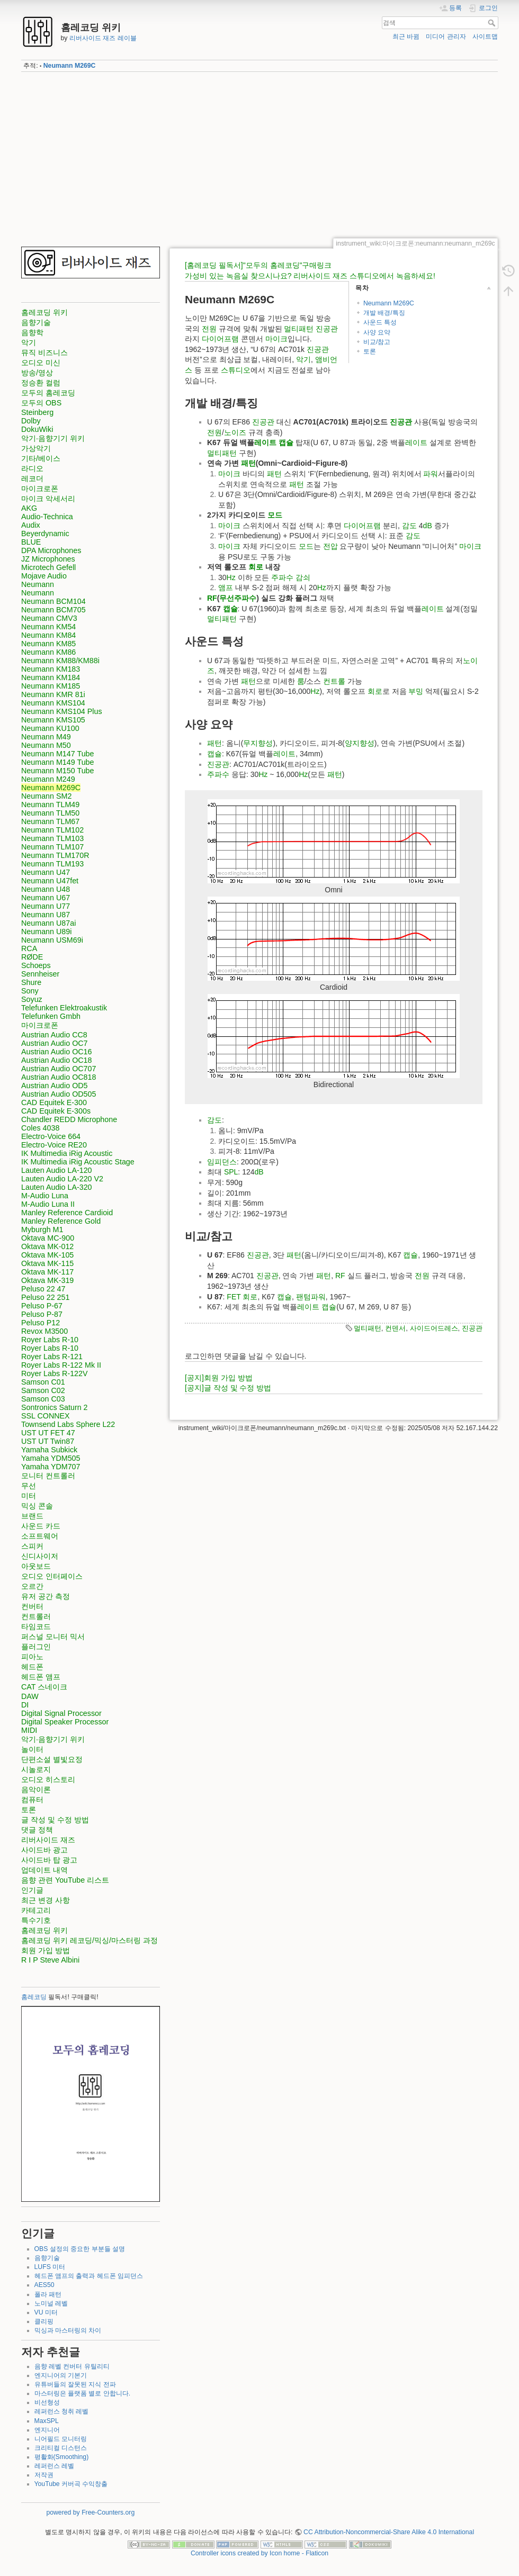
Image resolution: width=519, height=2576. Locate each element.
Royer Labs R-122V (54, 1373)
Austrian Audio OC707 (58, 1068)
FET (233, 1296)
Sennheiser (40, 974)
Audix (30, 525)
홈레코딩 (34, 1997)
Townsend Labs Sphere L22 (68, 1424)
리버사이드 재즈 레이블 (103, 38)
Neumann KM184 (50, 677)
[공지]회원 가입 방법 (219, 1377)
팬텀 (303, 1296)
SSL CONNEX (45, 1416)
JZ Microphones (48, 559)
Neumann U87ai (48, 923)
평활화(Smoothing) (61, 2457)
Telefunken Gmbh (50, 1016)
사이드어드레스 (434, 1328)
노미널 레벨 (51, 2303)
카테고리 (36, 1910)
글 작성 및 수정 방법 (55, 1819)
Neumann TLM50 (50, 813)
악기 (28, 342)
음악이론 (36, 1789)
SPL (231, 1172)
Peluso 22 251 (45, 1297)
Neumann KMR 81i (53, 694)
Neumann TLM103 (52, 838)
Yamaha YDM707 (50, 1466)
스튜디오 (235, 370)
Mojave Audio (44, 576)
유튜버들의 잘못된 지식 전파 (75, 2384)
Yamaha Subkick (49, 1449)
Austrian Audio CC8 (54, 1035)
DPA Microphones (51, 550)
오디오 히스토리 (48, 1779)
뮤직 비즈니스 (44, 352)
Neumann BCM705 (53, 609)
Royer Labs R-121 (52, 1356)
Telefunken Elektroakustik (64, 1008)
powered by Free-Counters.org (90, 2512)
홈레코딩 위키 (44, 312)
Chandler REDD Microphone (69, 1119)
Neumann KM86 (48, 652)
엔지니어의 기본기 (60, 2375)
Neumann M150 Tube (57, 770)
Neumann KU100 (50, 728)
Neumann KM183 (50, 669)
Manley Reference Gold (61, 1221)
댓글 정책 (37, 1829)
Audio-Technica (47, 516)
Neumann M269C (69, 65)
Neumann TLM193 (52, 864)
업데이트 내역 (44, 1870)
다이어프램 (220, 339)
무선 (28, 1485)
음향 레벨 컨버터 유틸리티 (72, 2366)
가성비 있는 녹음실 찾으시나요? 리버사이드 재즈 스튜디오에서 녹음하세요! (310, 276)
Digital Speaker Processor (65, 1722)
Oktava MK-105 (47, 1255)
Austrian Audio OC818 (58, 1077)
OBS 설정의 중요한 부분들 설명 (79, 2249)
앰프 (225, 587)
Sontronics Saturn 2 (54, 1407)
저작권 (43, 2475)
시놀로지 (36, 1769)
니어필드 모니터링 (60, 2439)
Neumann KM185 (50, 686)
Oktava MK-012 (47, 1246)
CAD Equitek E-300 (54, 1102)
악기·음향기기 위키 (53, 438)
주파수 (282, 577)
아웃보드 (36, 1566)
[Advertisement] (259, 155)
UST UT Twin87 (47, 1441)
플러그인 (36, 1646)
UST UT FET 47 (48, 1433)
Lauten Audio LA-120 (56, 1170)
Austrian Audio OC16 (56, 1051)
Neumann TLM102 (52, 830)
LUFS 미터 (50, 2267)
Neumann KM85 (48, 643)
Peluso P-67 (41, 1305)
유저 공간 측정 (45, 1596)
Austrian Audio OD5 (54, 1085)
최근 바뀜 (405, 36)
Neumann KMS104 (53, 703)
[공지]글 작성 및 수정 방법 (228, 1388)
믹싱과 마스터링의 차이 (68, 2330)
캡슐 (286, 442)
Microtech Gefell (48, 567)
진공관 (327, 328)
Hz (231, 577)
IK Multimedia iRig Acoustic (66, 1153)
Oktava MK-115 (47, 1263)
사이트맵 (485, 36)
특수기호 (36, 1920)
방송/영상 (37, 372)
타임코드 (36, 1626)
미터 (28, 1496)
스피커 (32, 1546)
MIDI (29, 1730)
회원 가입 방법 (45, 1950)
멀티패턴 (367, 1328)
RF (212, 598)
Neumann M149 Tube (57, 762)
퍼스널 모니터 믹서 (53, 1636)
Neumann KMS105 (53, 720)
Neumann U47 (45, 872)
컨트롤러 (36, 1616)
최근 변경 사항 (45, 1900)
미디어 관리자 (446, 36)
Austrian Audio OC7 (54, 1043)
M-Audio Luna (44, 1195)
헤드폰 (32, 1666)
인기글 (32, 1890)
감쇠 (303, 577)
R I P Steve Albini (50, 1960)
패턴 (306, 328)
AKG (29, 508)
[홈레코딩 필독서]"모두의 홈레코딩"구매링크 (258, 265)
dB (427, 525)
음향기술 (36, 322)
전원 (209, 328)
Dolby (31, 421)
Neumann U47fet (49, 880)
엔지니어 (47, 2430)
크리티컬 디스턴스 (60, 2448)
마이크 (276, 339)
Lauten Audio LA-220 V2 (62, 1178)
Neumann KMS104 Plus (61, 711)
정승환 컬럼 (40, 382)
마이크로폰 (39, 488)
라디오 (32, 468)
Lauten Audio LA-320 (56, 1187)
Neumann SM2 (46, 796)
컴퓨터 (32, 1799)
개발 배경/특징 (384, 313)
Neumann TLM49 (50, 804)
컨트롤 (334, 681)
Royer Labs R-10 (49, 1339)
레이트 (265, 442)
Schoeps (36, 965)
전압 (330, 546)
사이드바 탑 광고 (49, 1860)
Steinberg (37, 412)
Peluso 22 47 (43, 1289)
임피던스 (222, 1162)
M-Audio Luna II (48, 1204)
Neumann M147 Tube (57, 753)
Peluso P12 (40, 1322)
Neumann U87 (45, 914)
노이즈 (235, 432)
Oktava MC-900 (47, 1238)
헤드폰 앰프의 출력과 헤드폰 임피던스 (89, 2276)
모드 (274, 515)
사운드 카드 (40, 1526)
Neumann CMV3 (49, 618)
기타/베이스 (40, 458)
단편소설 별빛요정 (52, 1759)
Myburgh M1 (42, 1229)
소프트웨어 (39, 1536)
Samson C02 (43, 1390)
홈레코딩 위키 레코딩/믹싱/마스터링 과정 (89, 1940)
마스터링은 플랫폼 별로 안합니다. (82, 2393)
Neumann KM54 (48, 626)
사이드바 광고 (44, 1850)
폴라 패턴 (47, 2294)
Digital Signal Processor (61, 1713)
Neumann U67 (45, 897)
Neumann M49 (46, 737)
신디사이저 (39, 1556)
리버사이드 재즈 (48, 1840)
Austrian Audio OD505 (58, 1094)
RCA (29, 948)
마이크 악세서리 (48, 498)
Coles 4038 (40, 1128)
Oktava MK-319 (47, 1280)
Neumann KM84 (48, 635)
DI (25, 1705)
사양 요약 (376, 332)
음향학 (32, 332)
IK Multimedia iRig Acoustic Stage (78, 1162)
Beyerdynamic (45, 533)
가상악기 (36, 448)
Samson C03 (43, 1399)
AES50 (44, 2285)
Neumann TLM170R (55, 855)
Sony (30, 991)
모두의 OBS (41, 403)
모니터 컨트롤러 (48, 1475)
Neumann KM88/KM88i (60, 660)
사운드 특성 (380, 322)
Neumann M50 (46, 745)
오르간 (32, 1586)
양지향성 (359, 743)
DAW (30, 1696)
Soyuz (31, 999)
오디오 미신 (40, 362)
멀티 (291, 328)
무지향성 (258, 743)
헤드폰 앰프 (40, 1677)
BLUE (31, 542)
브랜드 (32, 1516)
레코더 (32, 478)
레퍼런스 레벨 (54, 2466)
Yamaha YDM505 (50, 1458)
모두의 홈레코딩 (48, 392)
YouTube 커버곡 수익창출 (71, 2484)
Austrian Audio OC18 (56, 1060)
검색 (493, 22)
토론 (28, 1809)
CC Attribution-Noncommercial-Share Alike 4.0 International (388, 2532)
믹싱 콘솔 (37, 1506)
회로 (255, 567)
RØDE (32, 957)
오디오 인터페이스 (52, 1576)
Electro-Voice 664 (50, 1136)
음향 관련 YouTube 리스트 (65, 1880)
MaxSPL (46, 2421)
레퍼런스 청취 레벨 (61, 2411)
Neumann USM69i (52, 940)
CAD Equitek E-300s (56, 1111)
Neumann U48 (45, 889)
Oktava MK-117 (47, 1272)
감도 (409, 525)
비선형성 (47, 2402)
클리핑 (43, 2321)
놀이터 (32, 1749)
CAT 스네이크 (44, 1687)
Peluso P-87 (41, 1314)
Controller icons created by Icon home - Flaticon (259, 2553)
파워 (430, 473)
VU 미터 (46, 2312)
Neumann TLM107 (52, 847)
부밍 (415, 691)
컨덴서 (395, 1328)
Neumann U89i (46, 931)
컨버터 (32, 1606)
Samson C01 (43, 1382)
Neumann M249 (48, 779)
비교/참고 (376, 342)
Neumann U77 (45, 906)
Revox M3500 (44, 1331)
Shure (31, 982)
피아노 (32, 1656)
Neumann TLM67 (50, 821)
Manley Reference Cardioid (67, 1212)
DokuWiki (37, 429)
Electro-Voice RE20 (54, 1145)
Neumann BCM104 (53, 601)
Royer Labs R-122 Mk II (61, 1365)
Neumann (37, 584)
